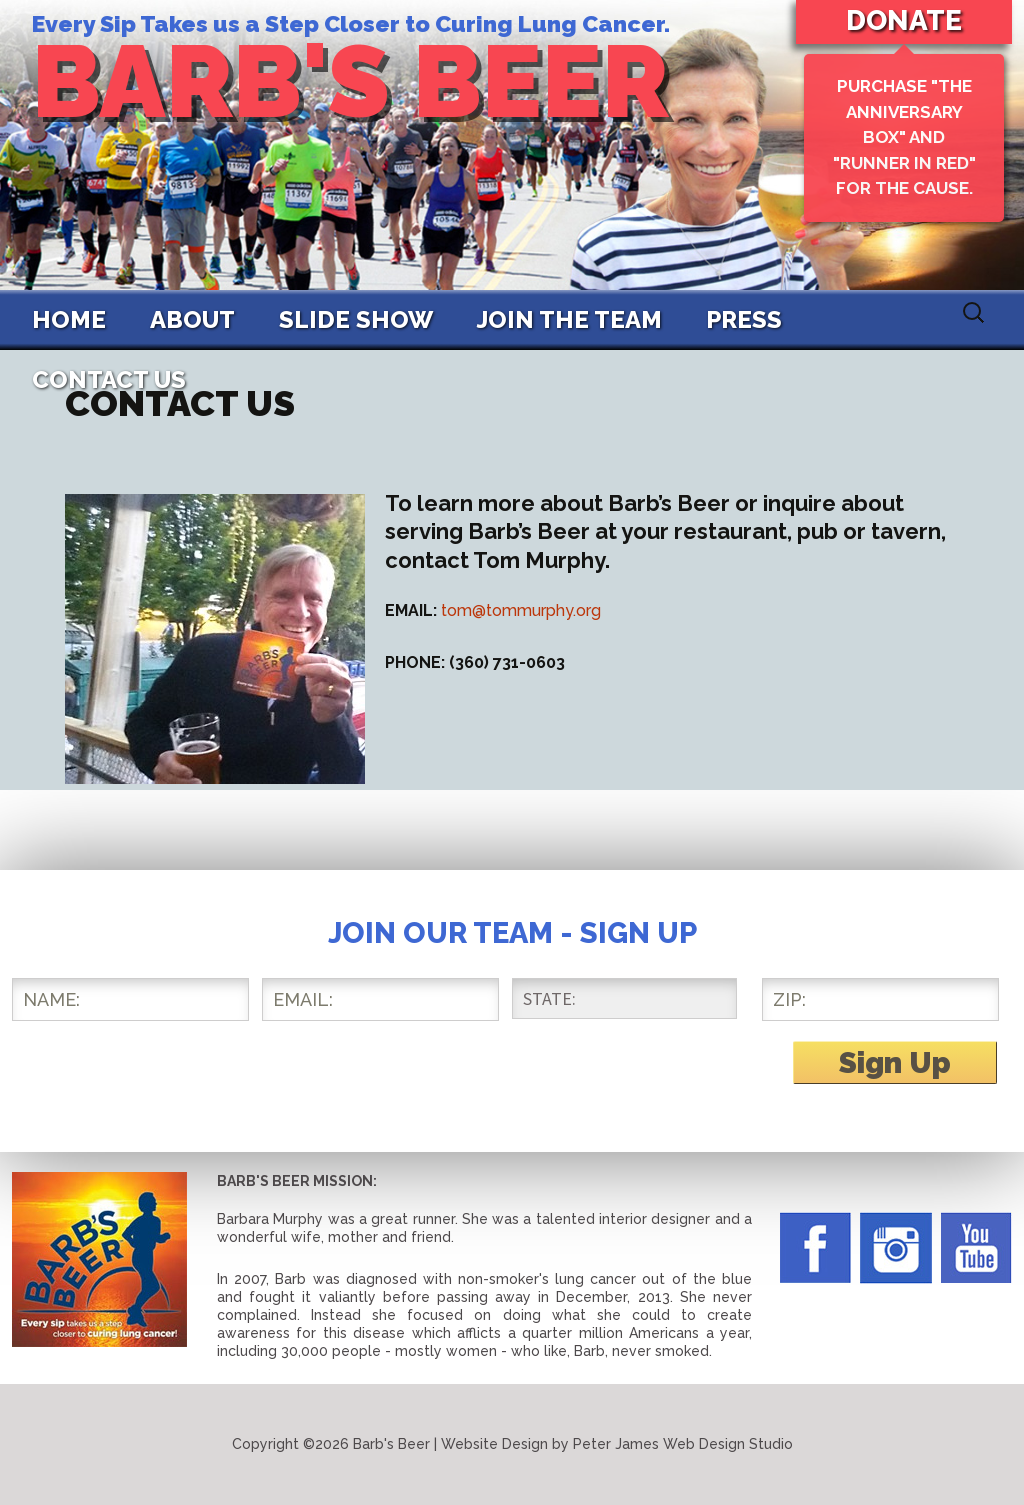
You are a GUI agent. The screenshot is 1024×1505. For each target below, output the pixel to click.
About (192, 319)
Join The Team (569, 319)
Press (744, 319)
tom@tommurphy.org (521, 610)
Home (69, 319)
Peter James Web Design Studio (683, 1444)
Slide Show (356, 319)
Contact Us (109, 379)
